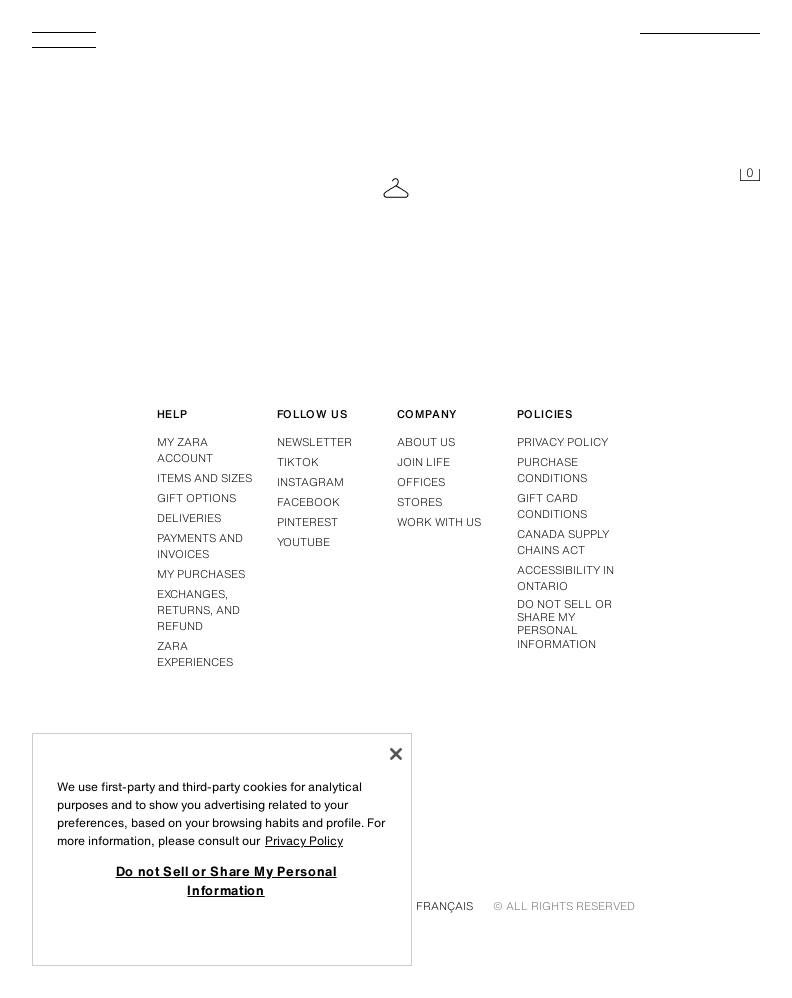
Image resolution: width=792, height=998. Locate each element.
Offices (421, 482)
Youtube (303, 542)
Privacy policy (562, 442)
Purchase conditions (552, 470)
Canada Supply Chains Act (563, 542)
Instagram (310, 482)
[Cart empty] (750, 176)
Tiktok (298, 462)
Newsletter (314, 442)
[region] (222, 849)
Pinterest (307, 522)
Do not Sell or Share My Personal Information (564, 624)
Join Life (423, 462)
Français (444, 906)
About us (426, 442)
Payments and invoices (200, 546)
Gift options (196, 498)
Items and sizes (204, 478)
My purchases (201, 574)
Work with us (439, 522)
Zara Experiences (195, 654)
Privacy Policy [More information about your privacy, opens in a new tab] (304, 840)
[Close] (396, 754)
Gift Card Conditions (552, 506)
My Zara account (185, 450)
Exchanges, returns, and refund (198, 610)
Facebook (308, 502)
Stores (419, 502)
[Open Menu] (72, 46)
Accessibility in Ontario (565, 578)
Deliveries (189, 518)
